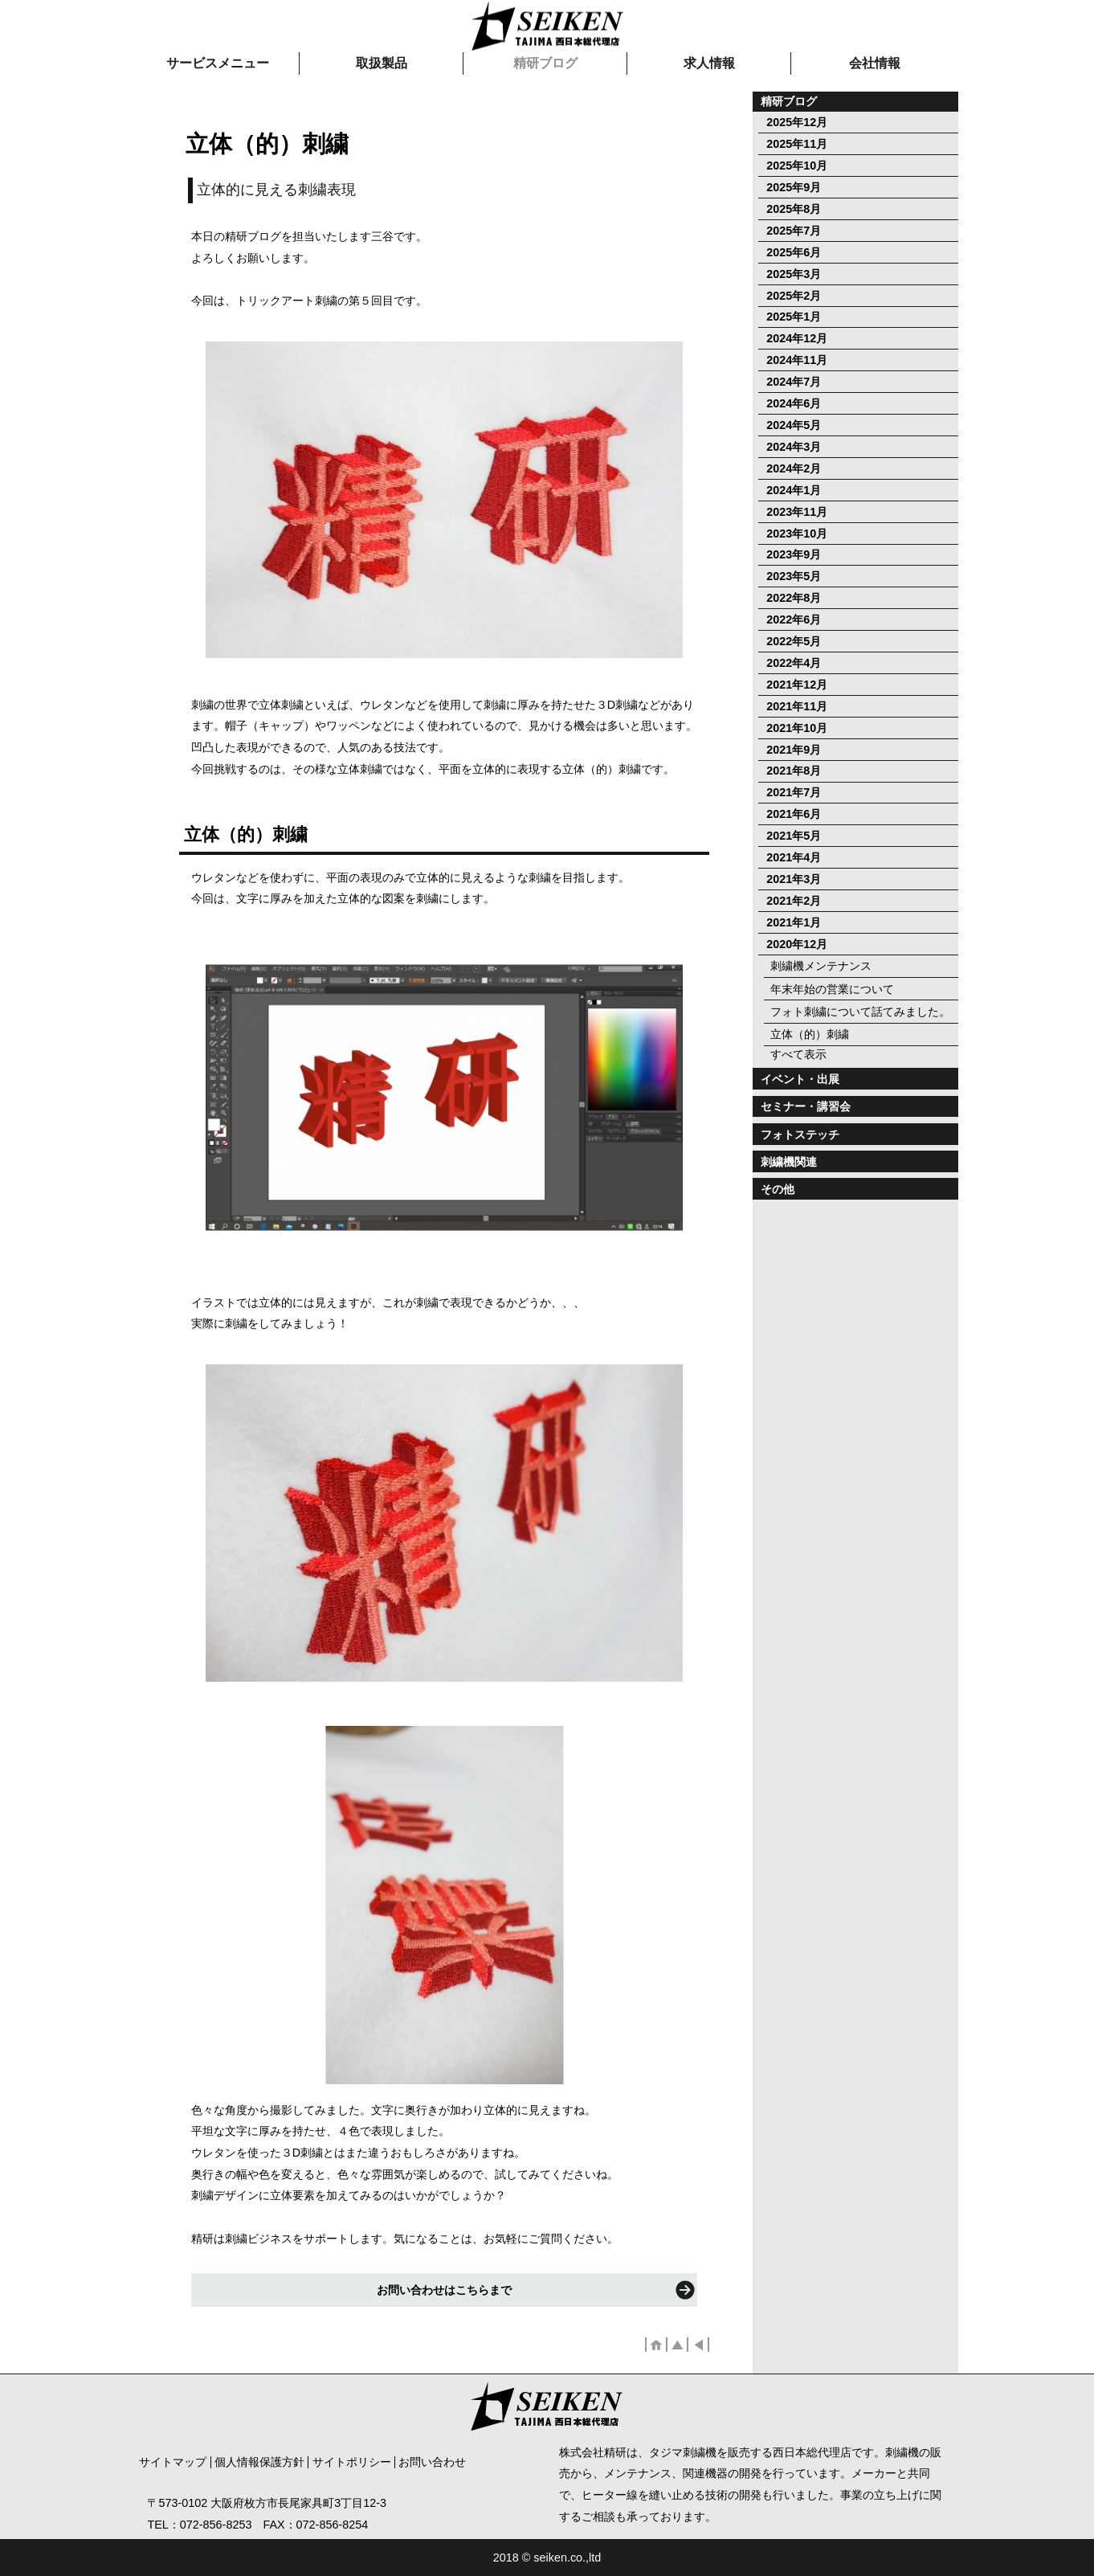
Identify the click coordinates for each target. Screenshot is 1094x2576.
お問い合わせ (432, 2462)
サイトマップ (172, 2462)
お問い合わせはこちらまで (444, 2290)
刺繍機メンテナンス (821, 965)
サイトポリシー (351, 2462)
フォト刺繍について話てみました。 (860, 1011)
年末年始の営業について (832, 989)
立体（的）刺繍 (809, 1034)
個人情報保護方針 (259, 2462)
